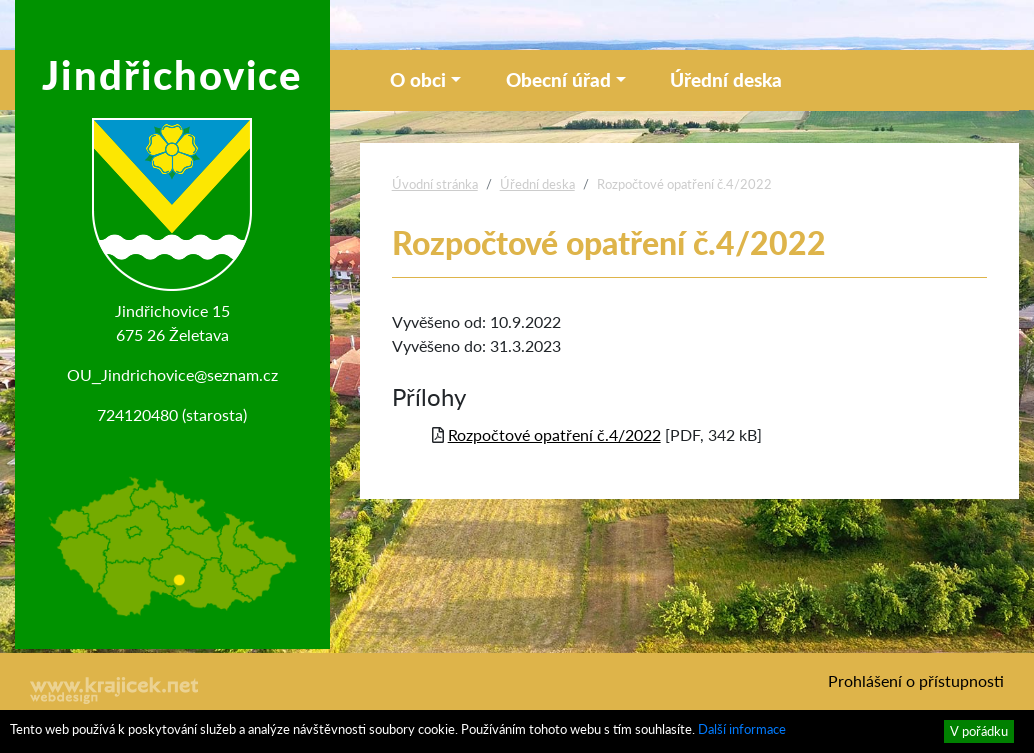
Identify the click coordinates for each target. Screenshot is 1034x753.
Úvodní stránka (435, 184)
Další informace (742, 729)
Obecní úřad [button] (558, 79)
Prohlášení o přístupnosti (916, 680)
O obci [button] (418, 79)
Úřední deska (726, 79)
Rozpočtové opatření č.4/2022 (554, 434)
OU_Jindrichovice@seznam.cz (172, 374)
